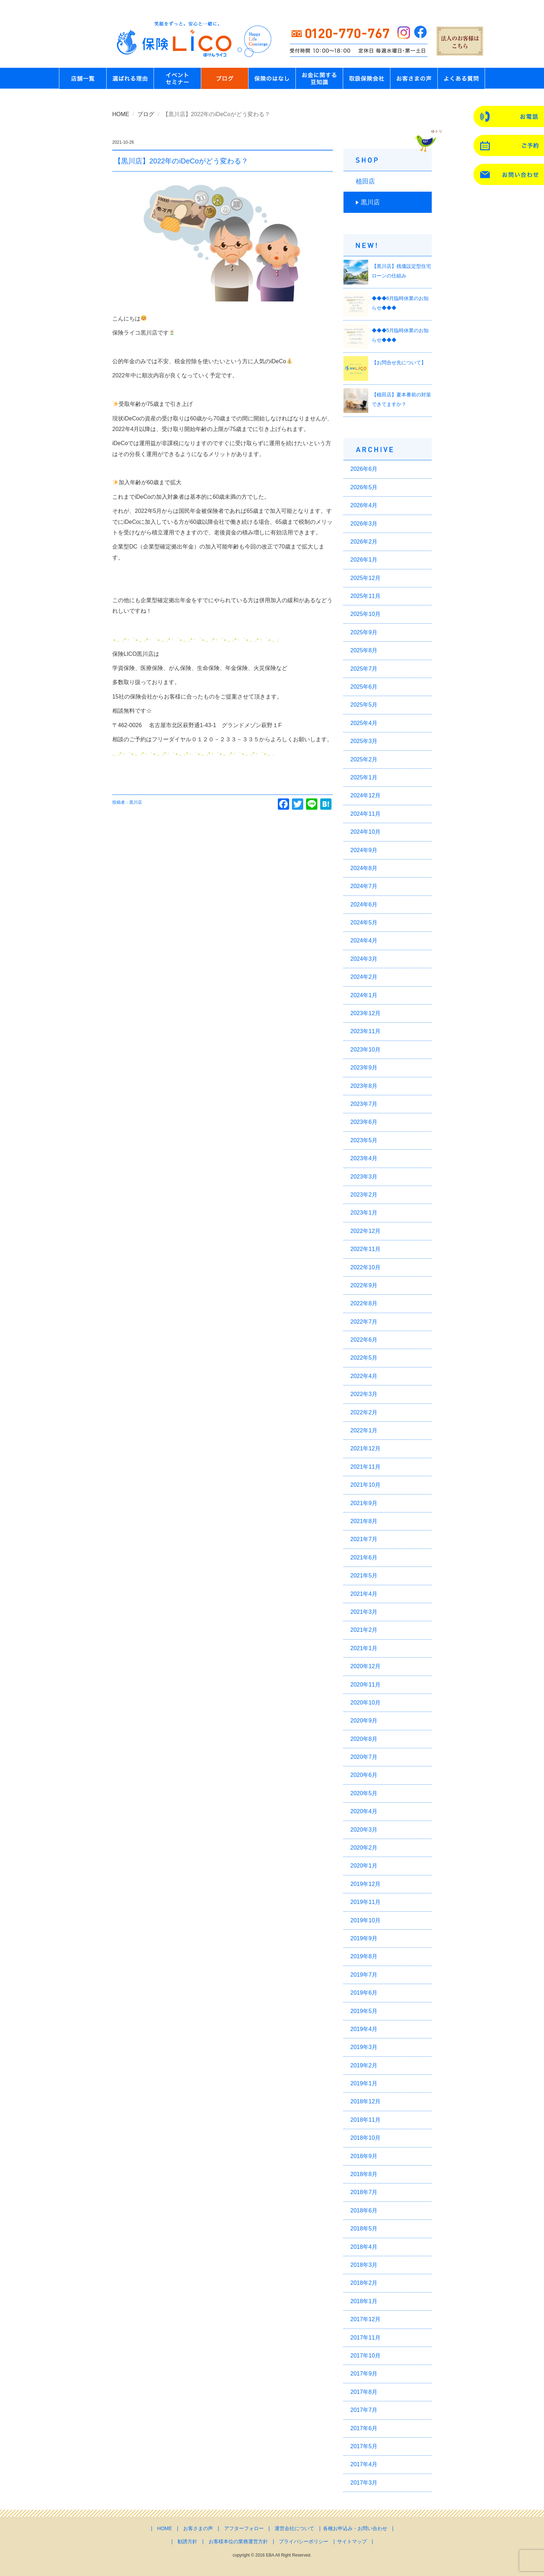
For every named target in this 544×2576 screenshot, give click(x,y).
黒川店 (370, 202)
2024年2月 (364, 977)
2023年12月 (366, 1013)
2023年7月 (364, 1104)
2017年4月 (364, 2464)
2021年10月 (366, 1485)
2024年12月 (366, 795)
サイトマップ (352, 2541)
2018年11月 (366, 2120)
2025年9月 (364, 632)
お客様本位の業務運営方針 (238, 2541)
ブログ (145, 114)
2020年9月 (364, 1721)
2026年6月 (364, 469)
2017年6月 (364, 2428)
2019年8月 (364, 1956)
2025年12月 (366, 578)
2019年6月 (364, 1993)
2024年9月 (364, 850)
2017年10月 (366, 2356)
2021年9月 (364, 1503)
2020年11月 (366, 1685)
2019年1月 (364, 2083)
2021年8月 (364, 1521)
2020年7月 (364, 1757)
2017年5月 (364, 2446)
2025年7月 (364, 669)
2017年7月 (364, 2410)
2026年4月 (364, 505)
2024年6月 (364, 904)
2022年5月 (364, 1358)
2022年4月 (364, 1376)
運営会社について (294, 2528)
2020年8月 (364, 1739)
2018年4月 (364, 2247)
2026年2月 (364, 542)
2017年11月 (366, 2338)
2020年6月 (364, 1775)
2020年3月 (364, 1830)
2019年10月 (366, 1920)
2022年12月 (366, 1231)
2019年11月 (366, 1902)
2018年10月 (366, 2138)
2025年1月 (364, 777)
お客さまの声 (198, 2528)
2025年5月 (364, 705)
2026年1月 (364, 560)
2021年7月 (364, 1539)
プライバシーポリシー (303, 2541)
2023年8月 (364, 1086)
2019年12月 (366, 1884)
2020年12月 (366, 1666)
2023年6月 (364, 1122)
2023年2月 (364, 1195)
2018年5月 (364, 2228)
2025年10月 (366, 614)
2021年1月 (364, 1648)
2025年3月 (364, 741)
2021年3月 (364, 1612)
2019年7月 (364, 1975)
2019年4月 (364, 2029)
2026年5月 (364, 487)
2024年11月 (366, 814)
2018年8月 (364, 2174)
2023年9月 (364, 1068)
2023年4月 (364, 1158)
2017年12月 (366, 2319)
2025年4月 (364, 723)
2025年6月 (364, 687)
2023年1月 (364, 1213)
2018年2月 (364, 2283)
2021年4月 (364, 1594)
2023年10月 (366, 1050)
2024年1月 (364, 995)
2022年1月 (364, 1430)
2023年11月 (366, 1031)
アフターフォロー (244, 2528)
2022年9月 (364, 1285)
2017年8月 (364, 2392)
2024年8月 (364, 868)
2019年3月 (364, 2047)
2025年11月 (366, 596)
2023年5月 (364, 1140)
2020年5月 (364, 1793)
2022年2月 (364, 1412)
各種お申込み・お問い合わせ (355, 2528)
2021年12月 (366, 1448)
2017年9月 (364, 2374)
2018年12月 (366, 2101)
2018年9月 (364, 2156)
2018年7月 (364, 2192)
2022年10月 (366, 1267)
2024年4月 (364, 940)
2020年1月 (364, 1866)
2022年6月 (364, 1340)
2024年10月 (366, 832)
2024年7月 (364, 886)
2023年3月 (364, 1177)
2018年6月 (364, 2210)
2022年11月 (366, 1249)
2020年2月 (364, 1848)
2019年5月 (364, 2011)
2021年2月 (364, 1630)
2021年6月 (364, 1557)
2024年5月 (364, 922)
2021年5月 (364, 1575)
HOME (120, 114)
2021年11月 (366, 1467)
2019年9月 (364, 1938)
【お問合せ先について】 (399, 362)
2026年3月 (364, 524)
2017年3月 (364, 2483)
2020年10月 (366, 1703)
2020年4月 (364, 1811)
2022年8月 (364, 1303)
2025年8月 (364, 650)
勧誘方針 (187, 2541)
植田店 (365, 181)
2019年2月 (364, 2065)
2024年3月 (364, 959)
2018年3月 (364, 2265)
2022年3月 (364, 1394)
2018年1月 (364, 2301)
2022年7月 (364, 1322)
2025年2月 (364, 759)
